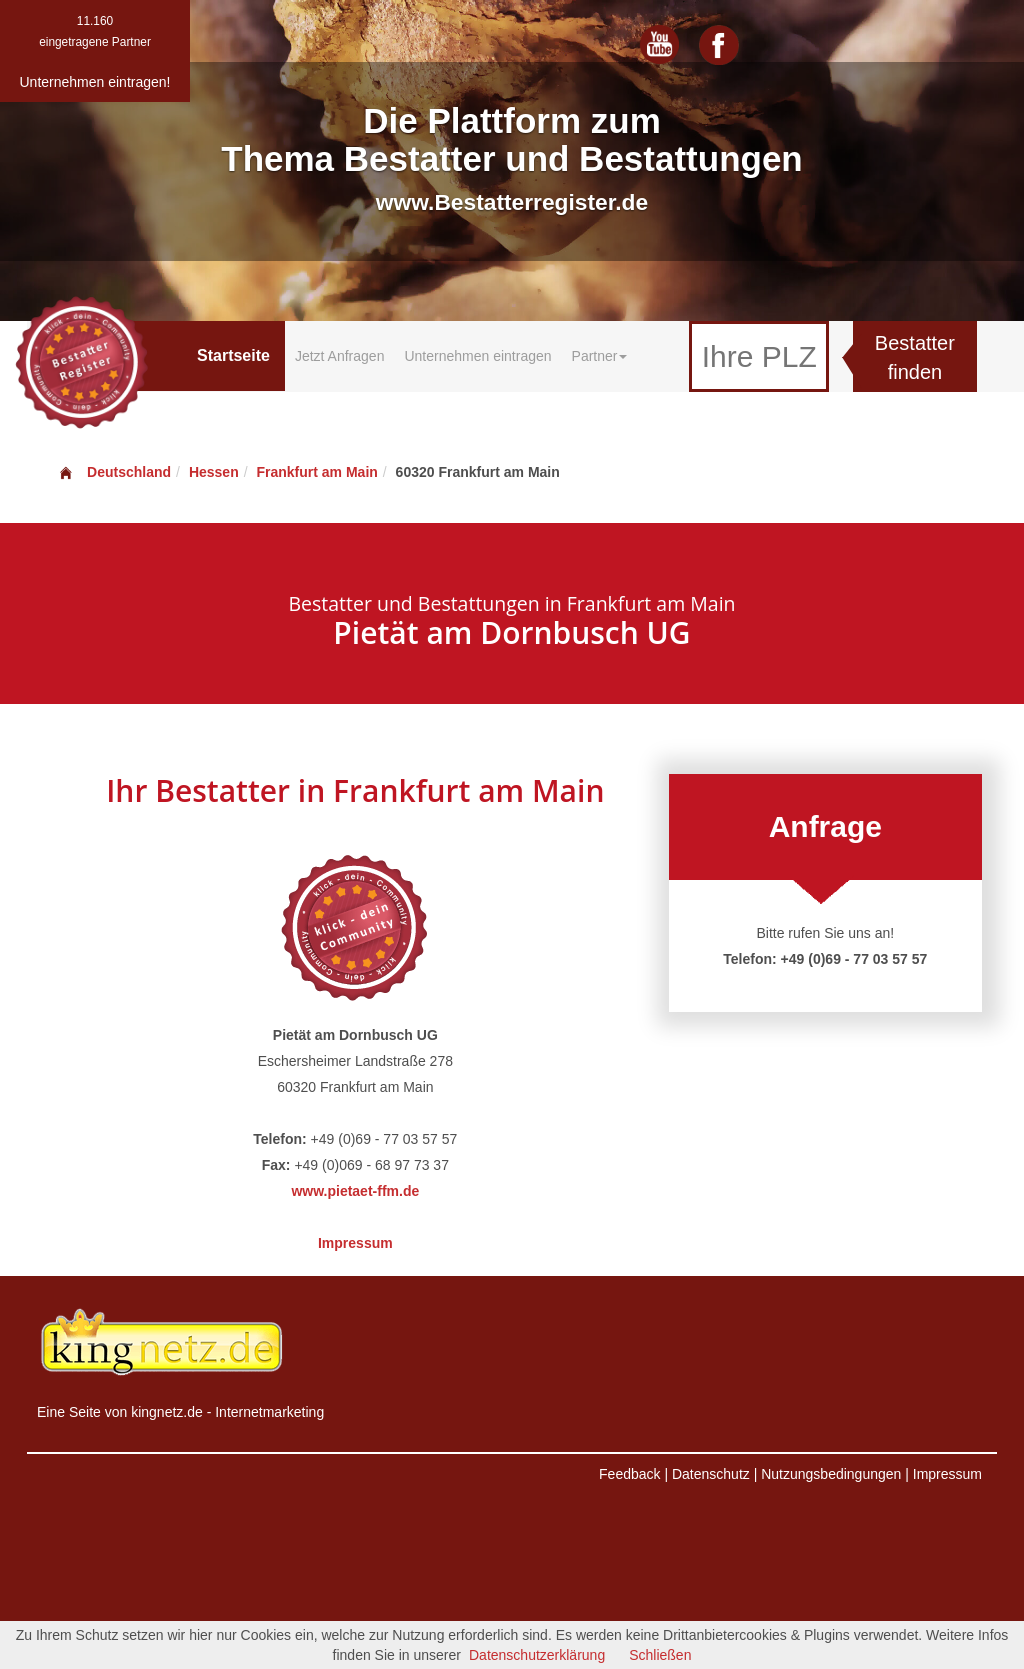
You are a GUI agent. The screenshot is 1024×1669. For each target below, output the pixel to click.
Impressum (355, 1243)
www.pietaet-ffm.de (355, 1191)
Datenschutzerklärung (537, 1655)
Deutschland (114, 472)
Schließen (660, 1655)
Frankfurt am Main (316, 472)
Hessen (214, 472)
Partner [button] (600, 356)
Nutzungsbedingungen (831, 1474)
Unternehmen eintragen (477, 356)
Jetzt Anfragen (340, 356)
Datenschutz (711, 1474)
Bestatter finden (915, 357)
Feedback (629, 1474)
